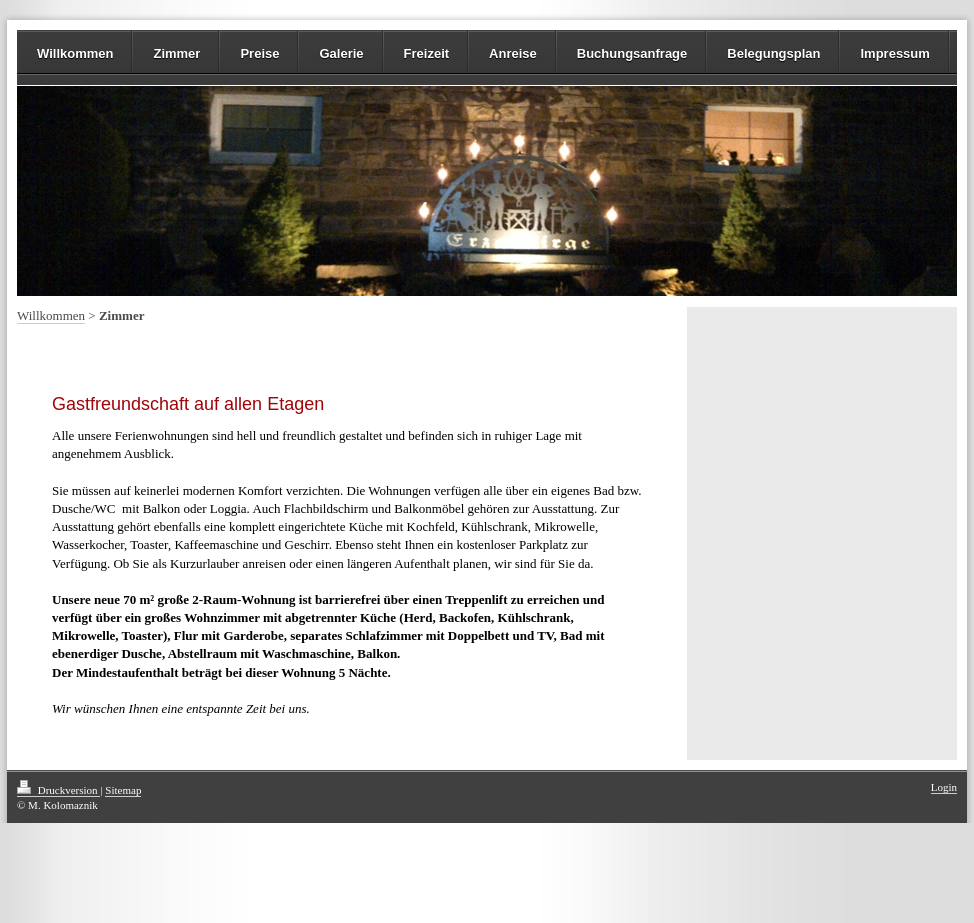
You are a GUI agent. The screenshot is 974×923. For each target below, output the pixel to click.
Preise (259, 53)
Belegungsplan (773, 53)
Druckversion (58, 790)
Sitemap (123, 790)
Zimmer (176, 53)
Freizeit (427, 53)
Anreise (513, 53)
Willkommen (75, 53)
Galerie (341, 53)
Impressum (894, 53)
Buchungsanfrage (632, 53)
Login (944, 787)
